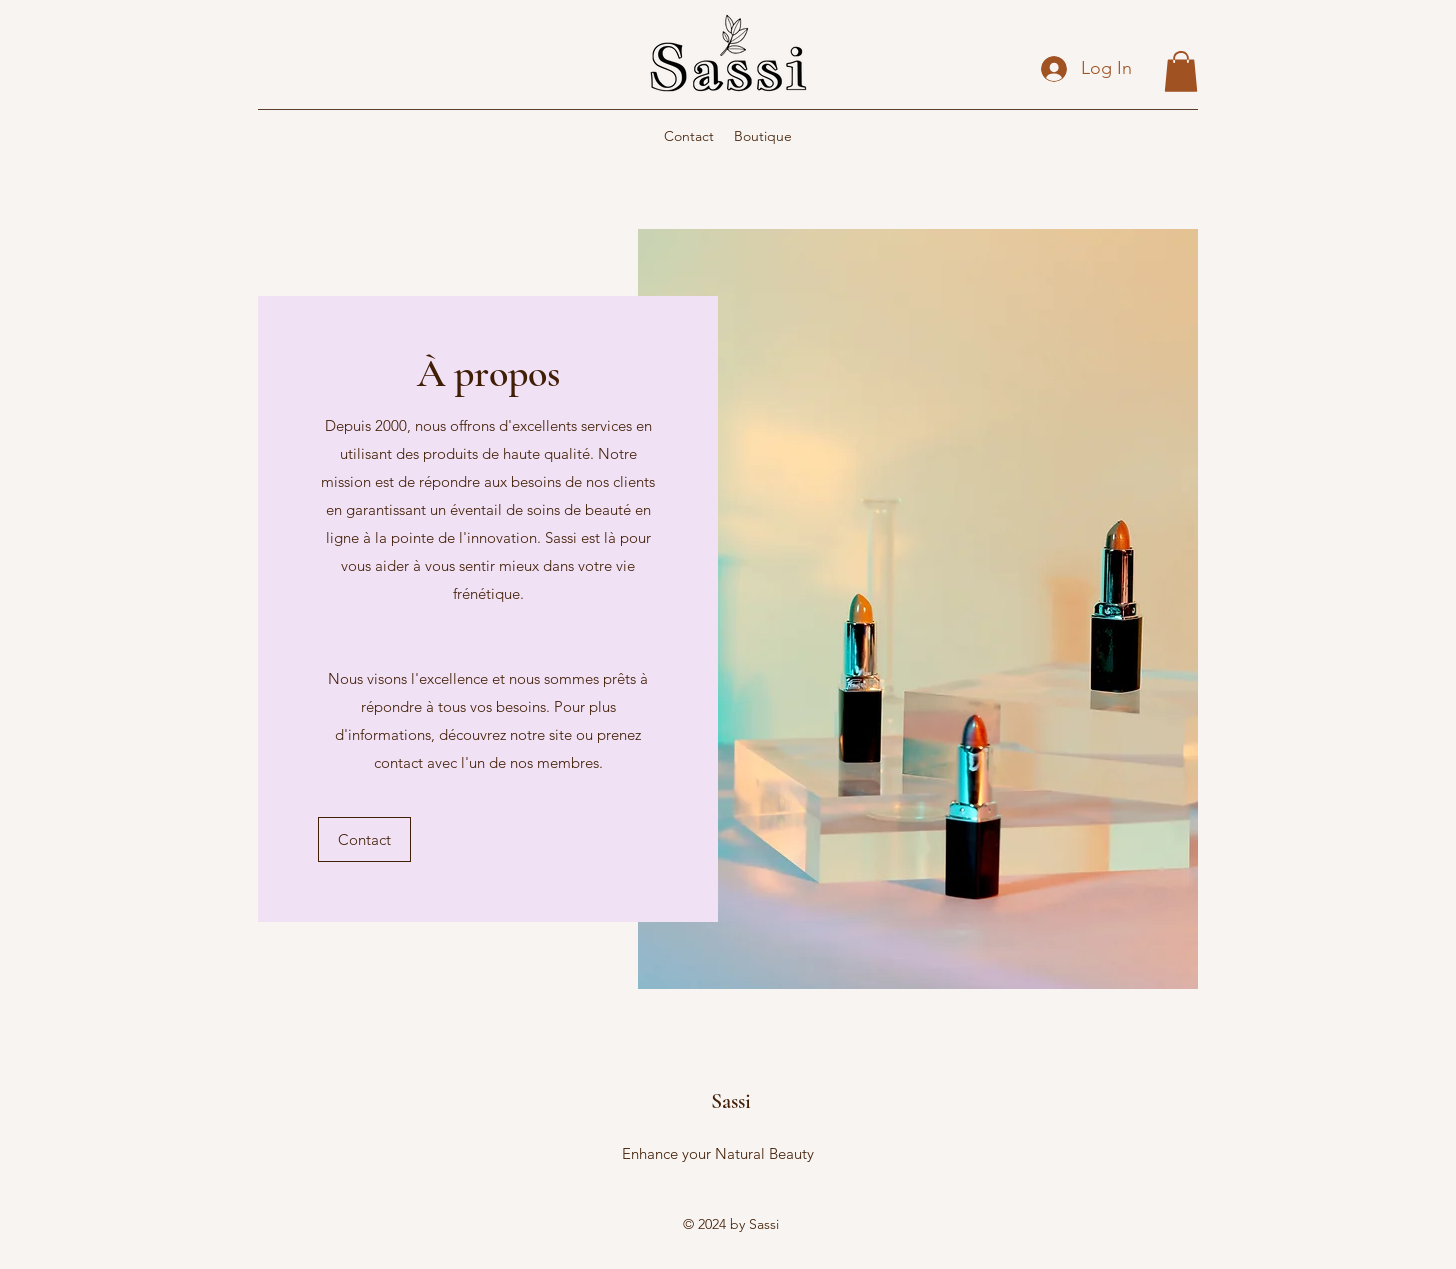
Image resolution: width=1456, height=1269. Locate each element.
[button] (1181, 71)
